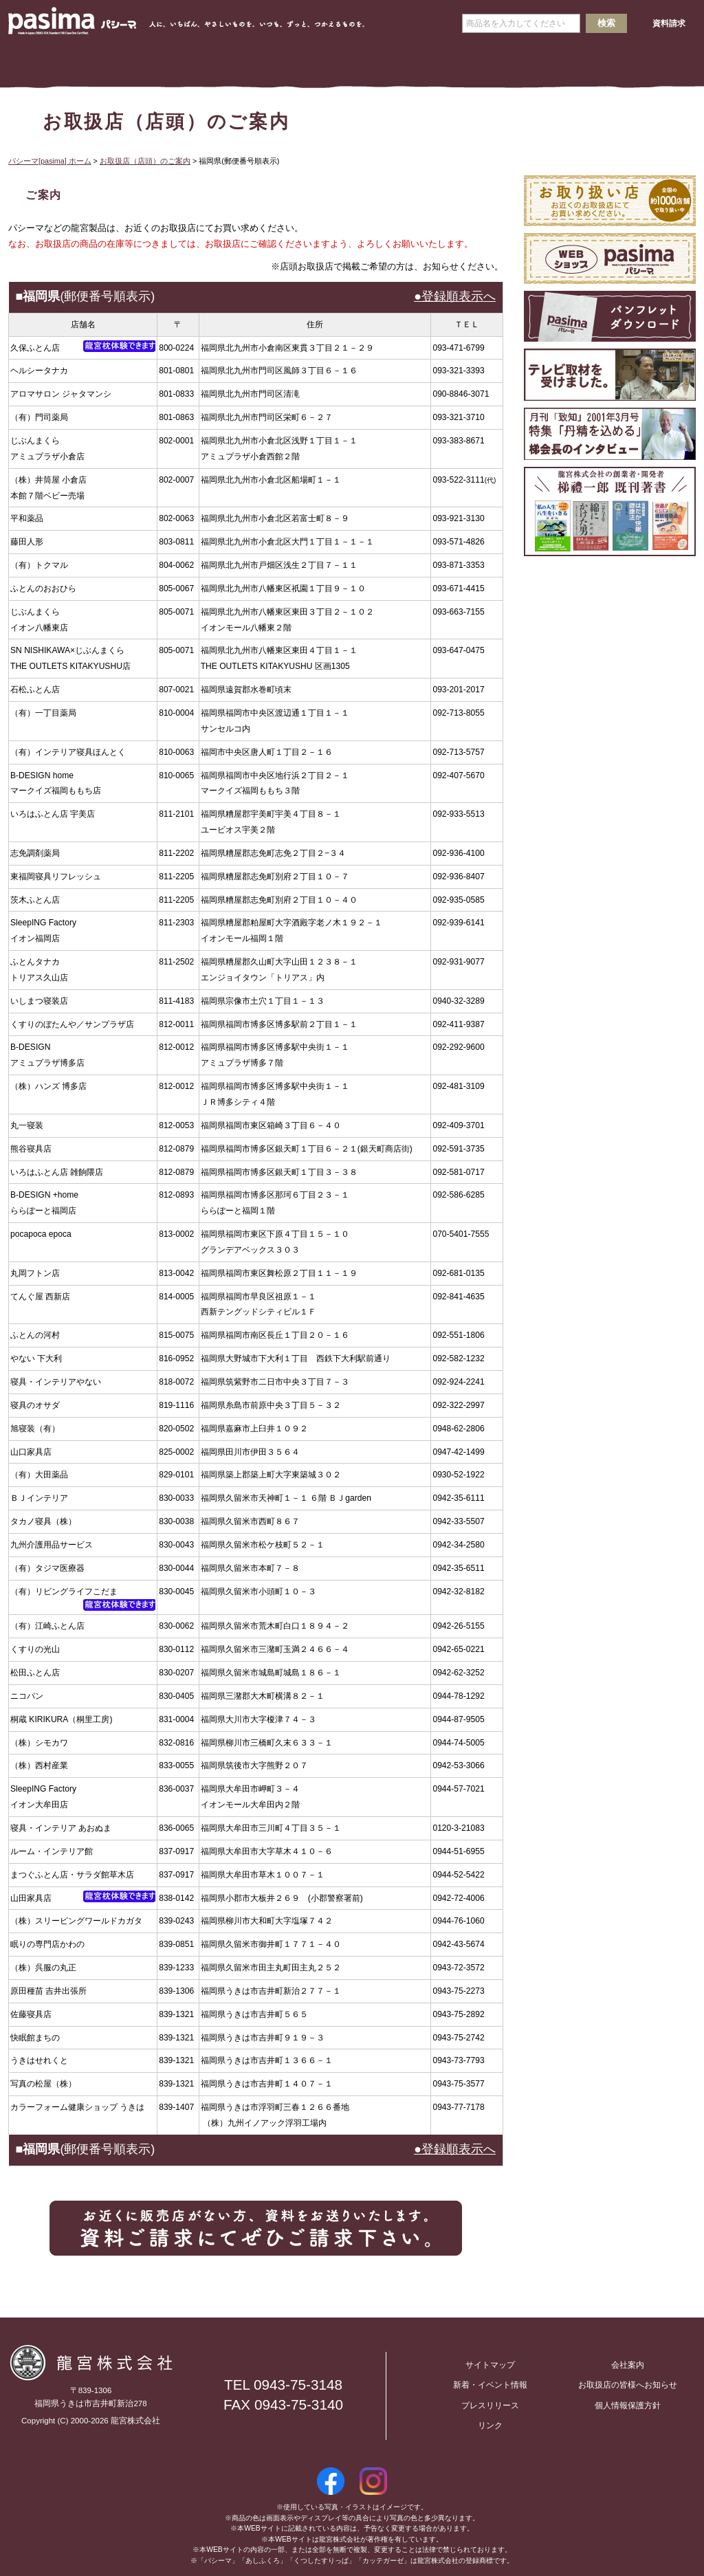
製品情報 (223, 62)
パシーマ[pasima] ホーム (49, 161)
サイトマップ (490, 2365)
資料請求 (668, 23)
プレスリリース (490, 2405)
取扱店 (481, 62)
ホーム (51, 62)
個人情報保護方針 (628, 2405)
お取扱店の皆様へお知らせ (627, 2385)
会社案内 (309, 62)
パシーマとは (137, 62)
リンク (490, 2425)
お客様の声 (653, 62)
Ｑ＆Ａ (567, 62)
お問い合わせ (279, 2356)
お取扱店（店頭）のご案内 (145, 161)
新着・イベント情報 (490, 2385)
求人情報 (395, 62)
